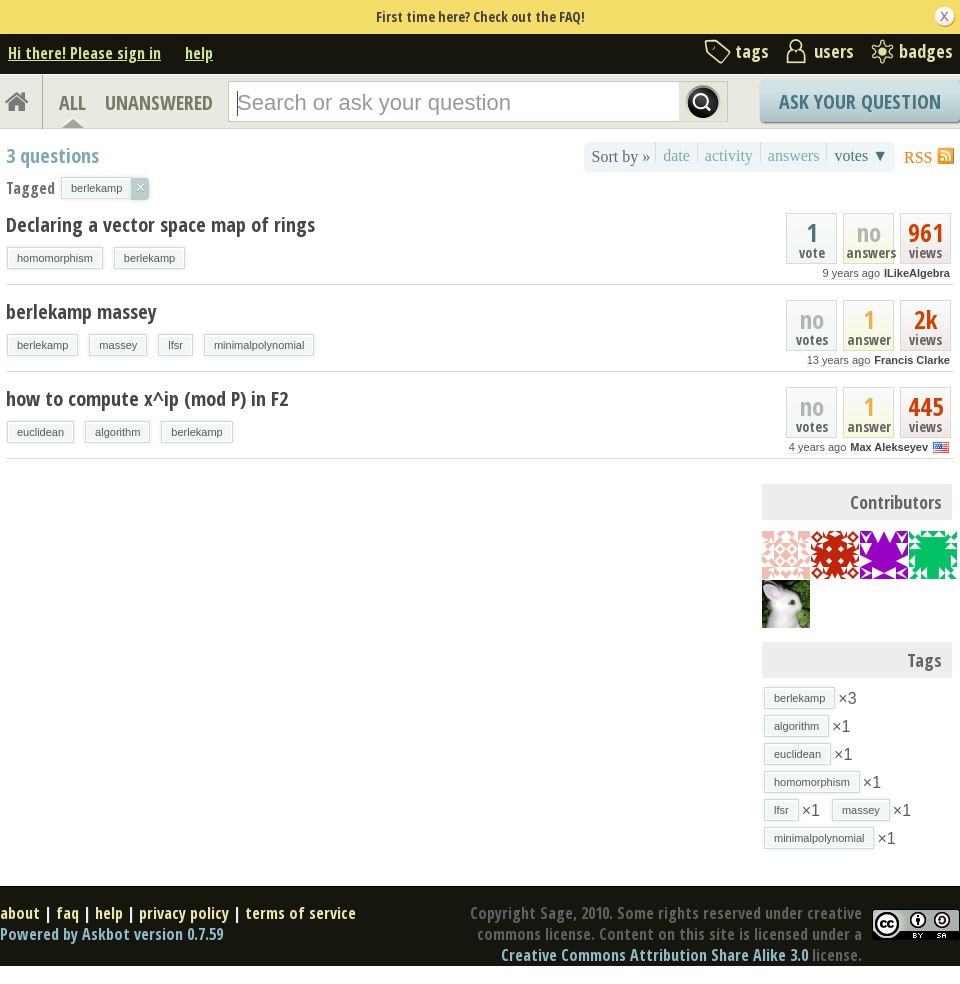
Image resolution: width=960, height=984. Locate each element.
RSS (918, 157)
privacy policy (184, 913)
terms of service (300, 913)
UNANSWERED (159, 102)
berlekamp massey (81, 311)
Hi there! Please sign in (84, 53)
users (834, 51)
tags (752, 51)
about (20, 913)
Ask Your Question (860, 101)
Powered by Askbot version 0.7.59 (111, 934)
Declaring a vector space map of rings (160, 224)
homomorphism (55, 258)
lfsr (175, 345)
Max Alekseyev (889, 447)
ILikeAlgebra (917, 273)
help (199, 53)
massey (118, 345)
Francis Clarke (912, 360)
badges (926, 51)
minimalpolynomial (259, 345)
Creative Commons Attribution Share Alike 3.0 (654, 955)
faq (67, 913)
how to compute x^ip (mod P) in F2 (147, 398)
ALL (72, 102)
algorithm (117, 432)
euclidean (40, 432)
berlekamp (149, 258)
